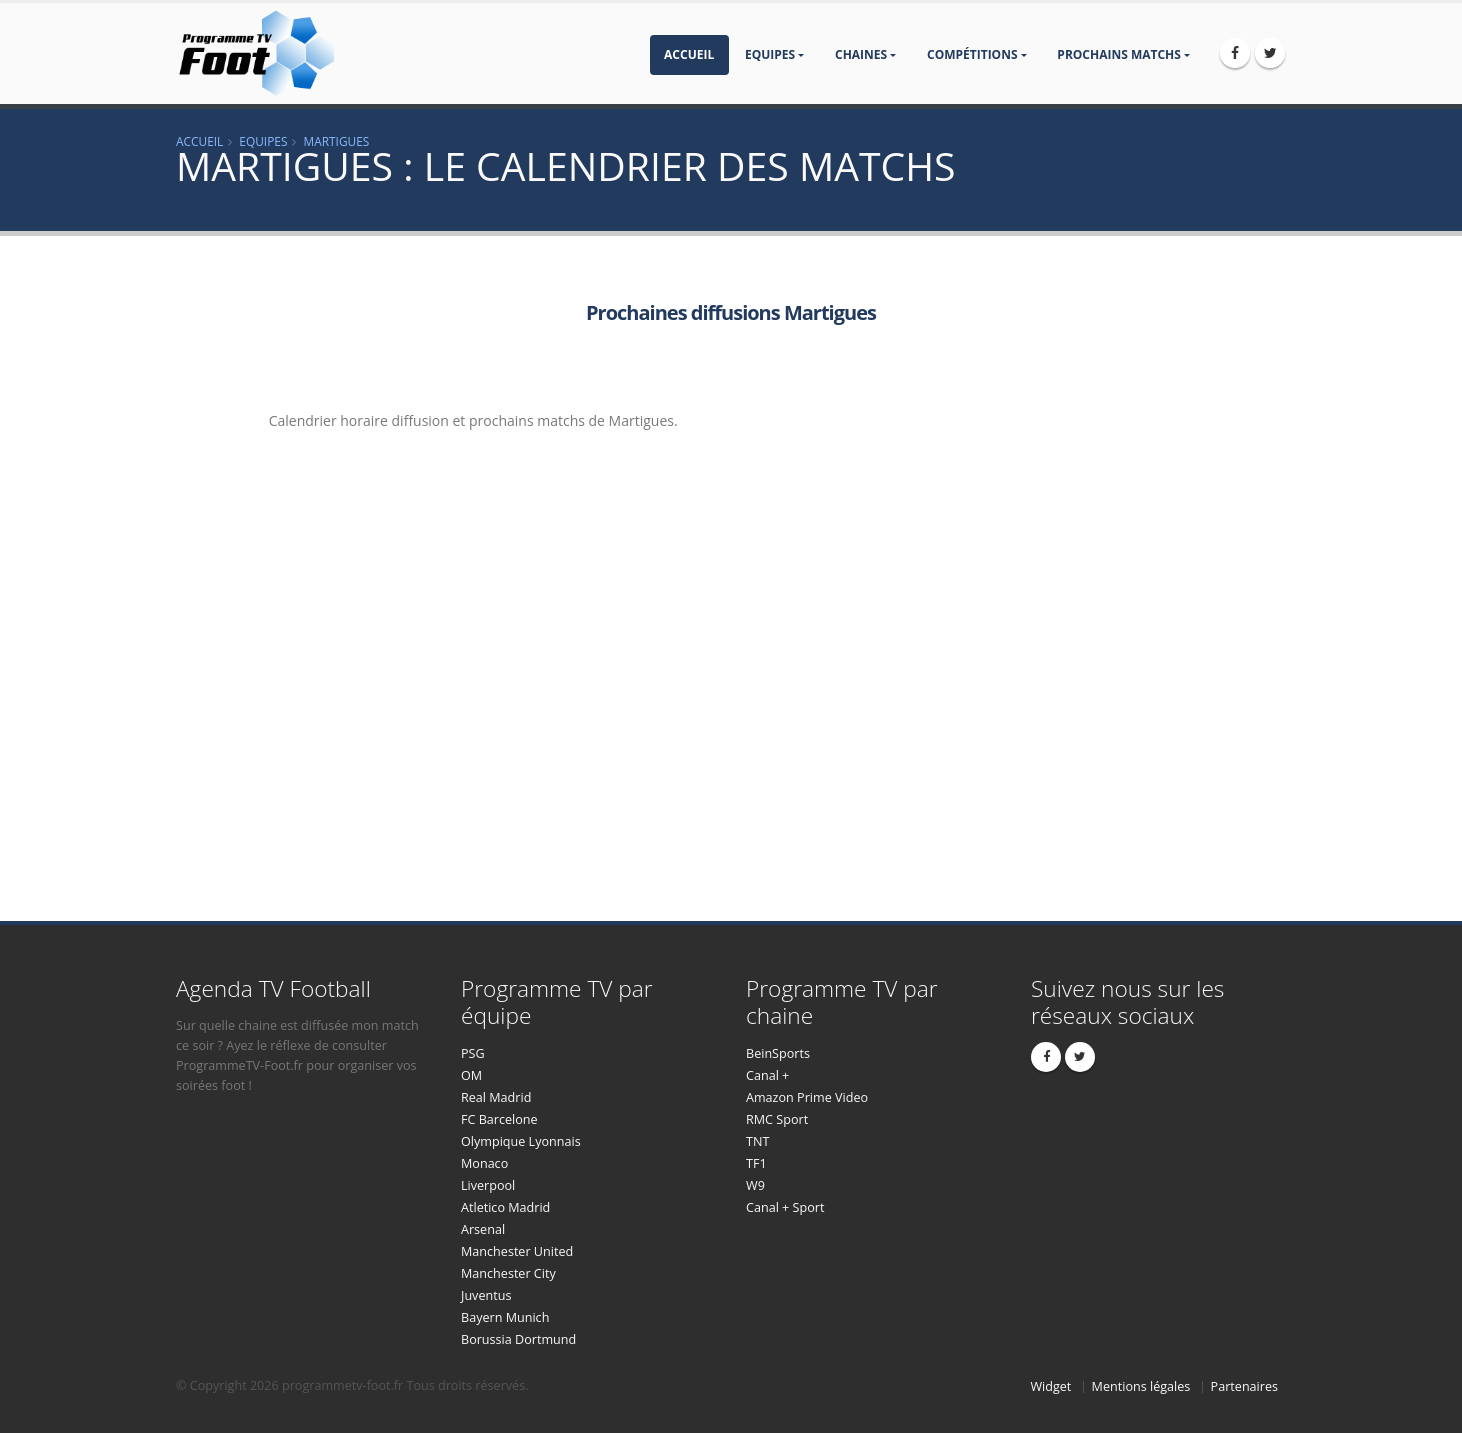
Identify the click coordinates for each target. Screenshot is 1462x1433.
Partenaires (1244, 1386)
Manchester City (508, 1273)
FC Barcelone (499, 1119)
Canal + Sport (785, 1207)
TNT (757, 1141)
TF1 (756, 1163)
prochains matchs (1119, 54)
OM (471, 1075)
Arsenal (483, 1229)
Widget (1050, 1386)
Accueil (689, 54)
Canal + (767, 1075)
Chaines (861, 54)
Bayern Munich (505, 1317)
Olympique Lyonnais (521, 1141)
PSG (473, 1053)
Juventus (486, 1295)
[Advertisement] (134, 571)
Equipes (770, 54)
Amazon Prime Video (807, 1097)
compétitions (972, 54)
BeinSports (778, 1053)
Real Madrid (496, 1097)
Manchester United (517, 1251)
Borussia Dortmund (518, 1339)
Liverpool (488, 1185)
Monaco (484, 1163)
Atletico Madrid (505, 1207)
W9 (755, 1185)
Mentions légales (1141, 1386)
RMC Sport (777, 1119)
